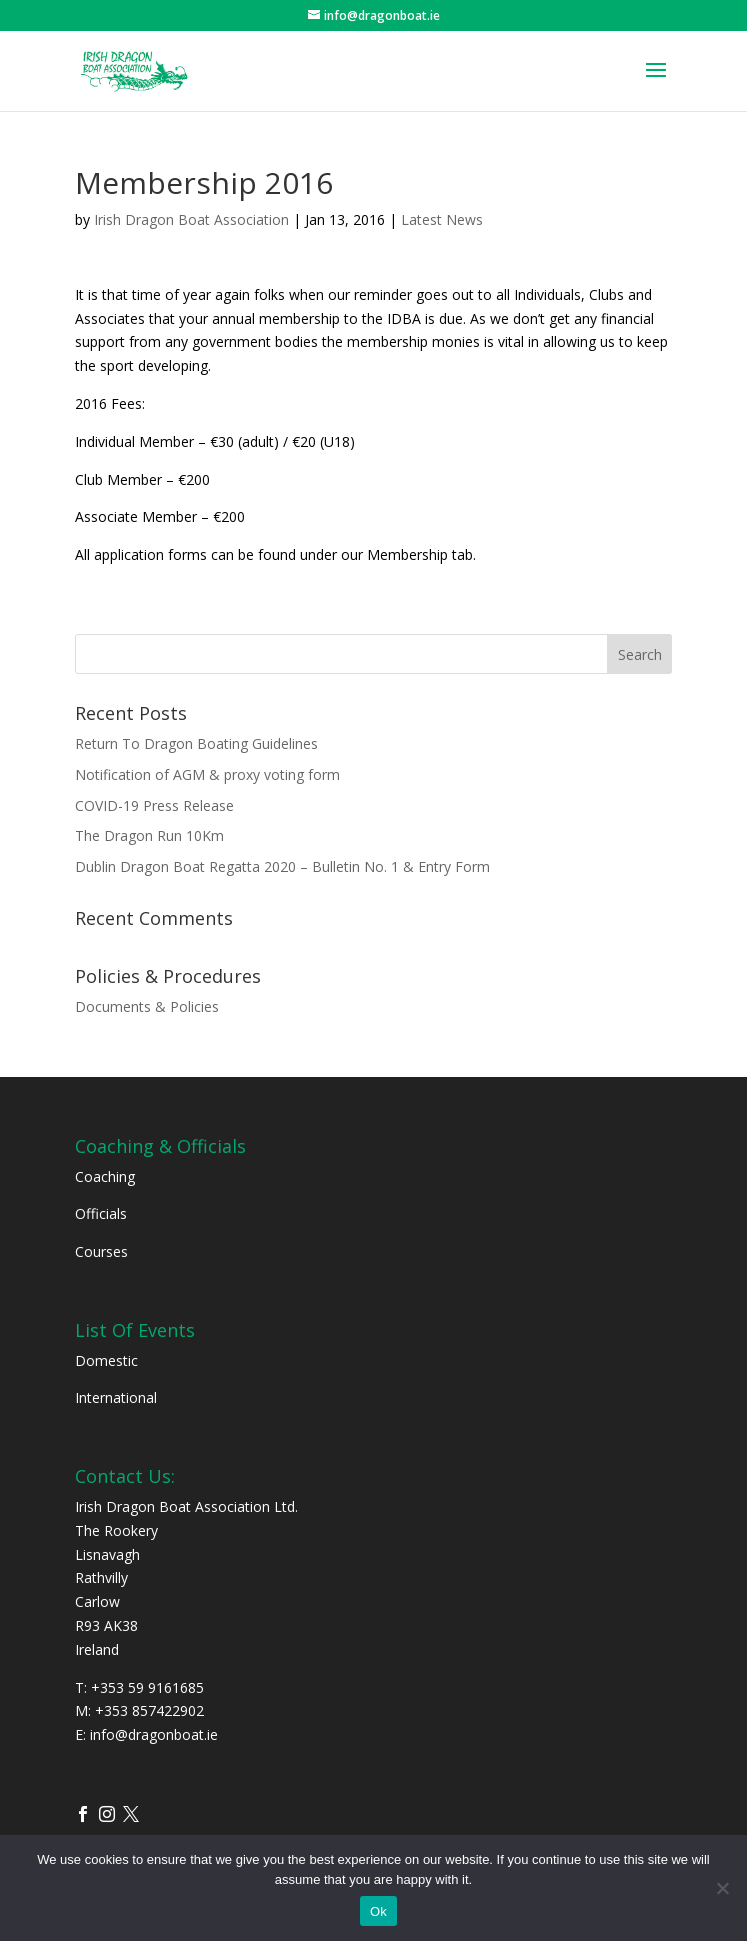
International (116, 1397)
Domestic (106, 1360)
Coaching (105, 1176)
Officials (101, 1213)
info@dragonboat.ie (154, 1734)
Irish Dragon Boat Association (191, 219)
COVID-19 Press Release (154, 805)
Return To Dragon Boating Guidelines (196, 743)
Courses (101, 1251)
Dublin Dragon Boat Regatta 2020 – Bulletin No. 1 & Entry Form (282, 866)
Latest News (442, 219)
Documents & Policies (147, 1006)
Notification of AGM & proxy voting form (207, 774)
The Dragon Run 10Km (149, 835)
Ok (378, 1911)
